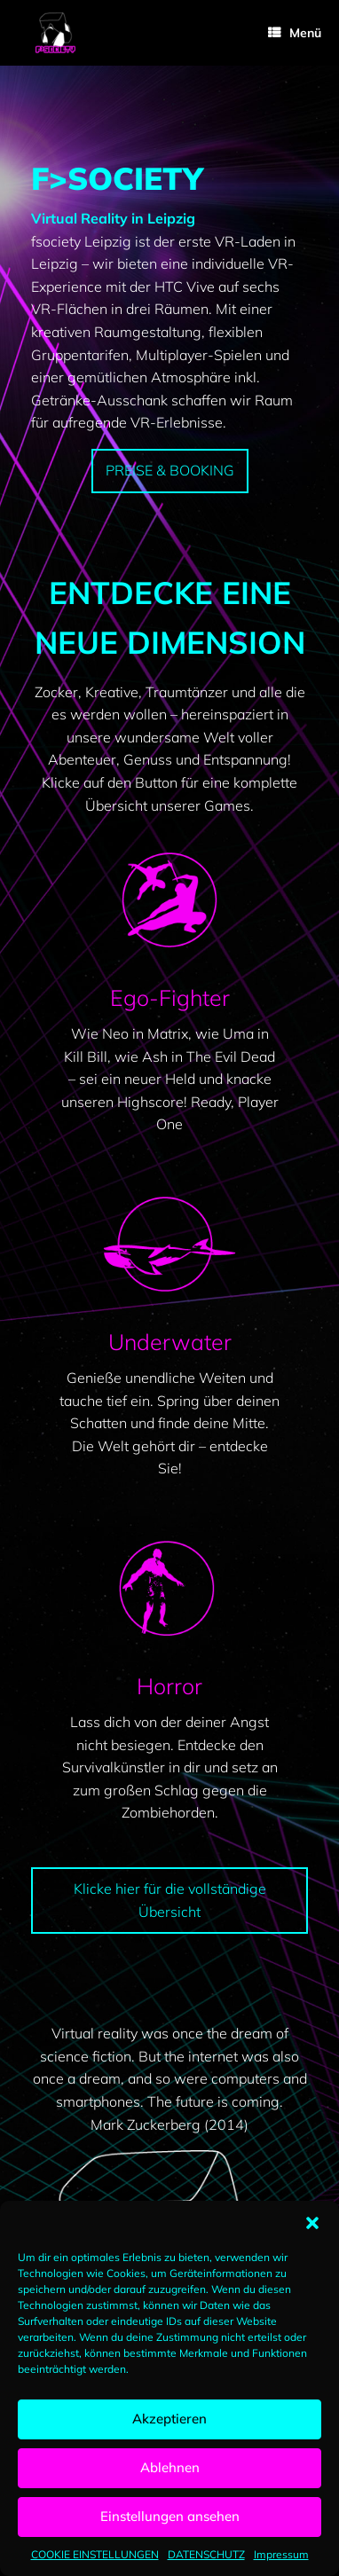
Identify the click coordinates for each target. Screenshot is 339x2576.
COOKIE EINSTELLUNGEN (95, 2554)
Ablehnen (170, 2467)
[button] (312, 2223)
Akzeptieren (169, 2418)
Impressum (281, 2554)
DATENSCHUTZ (206, 2554)
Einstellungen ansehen (170, 2516)
